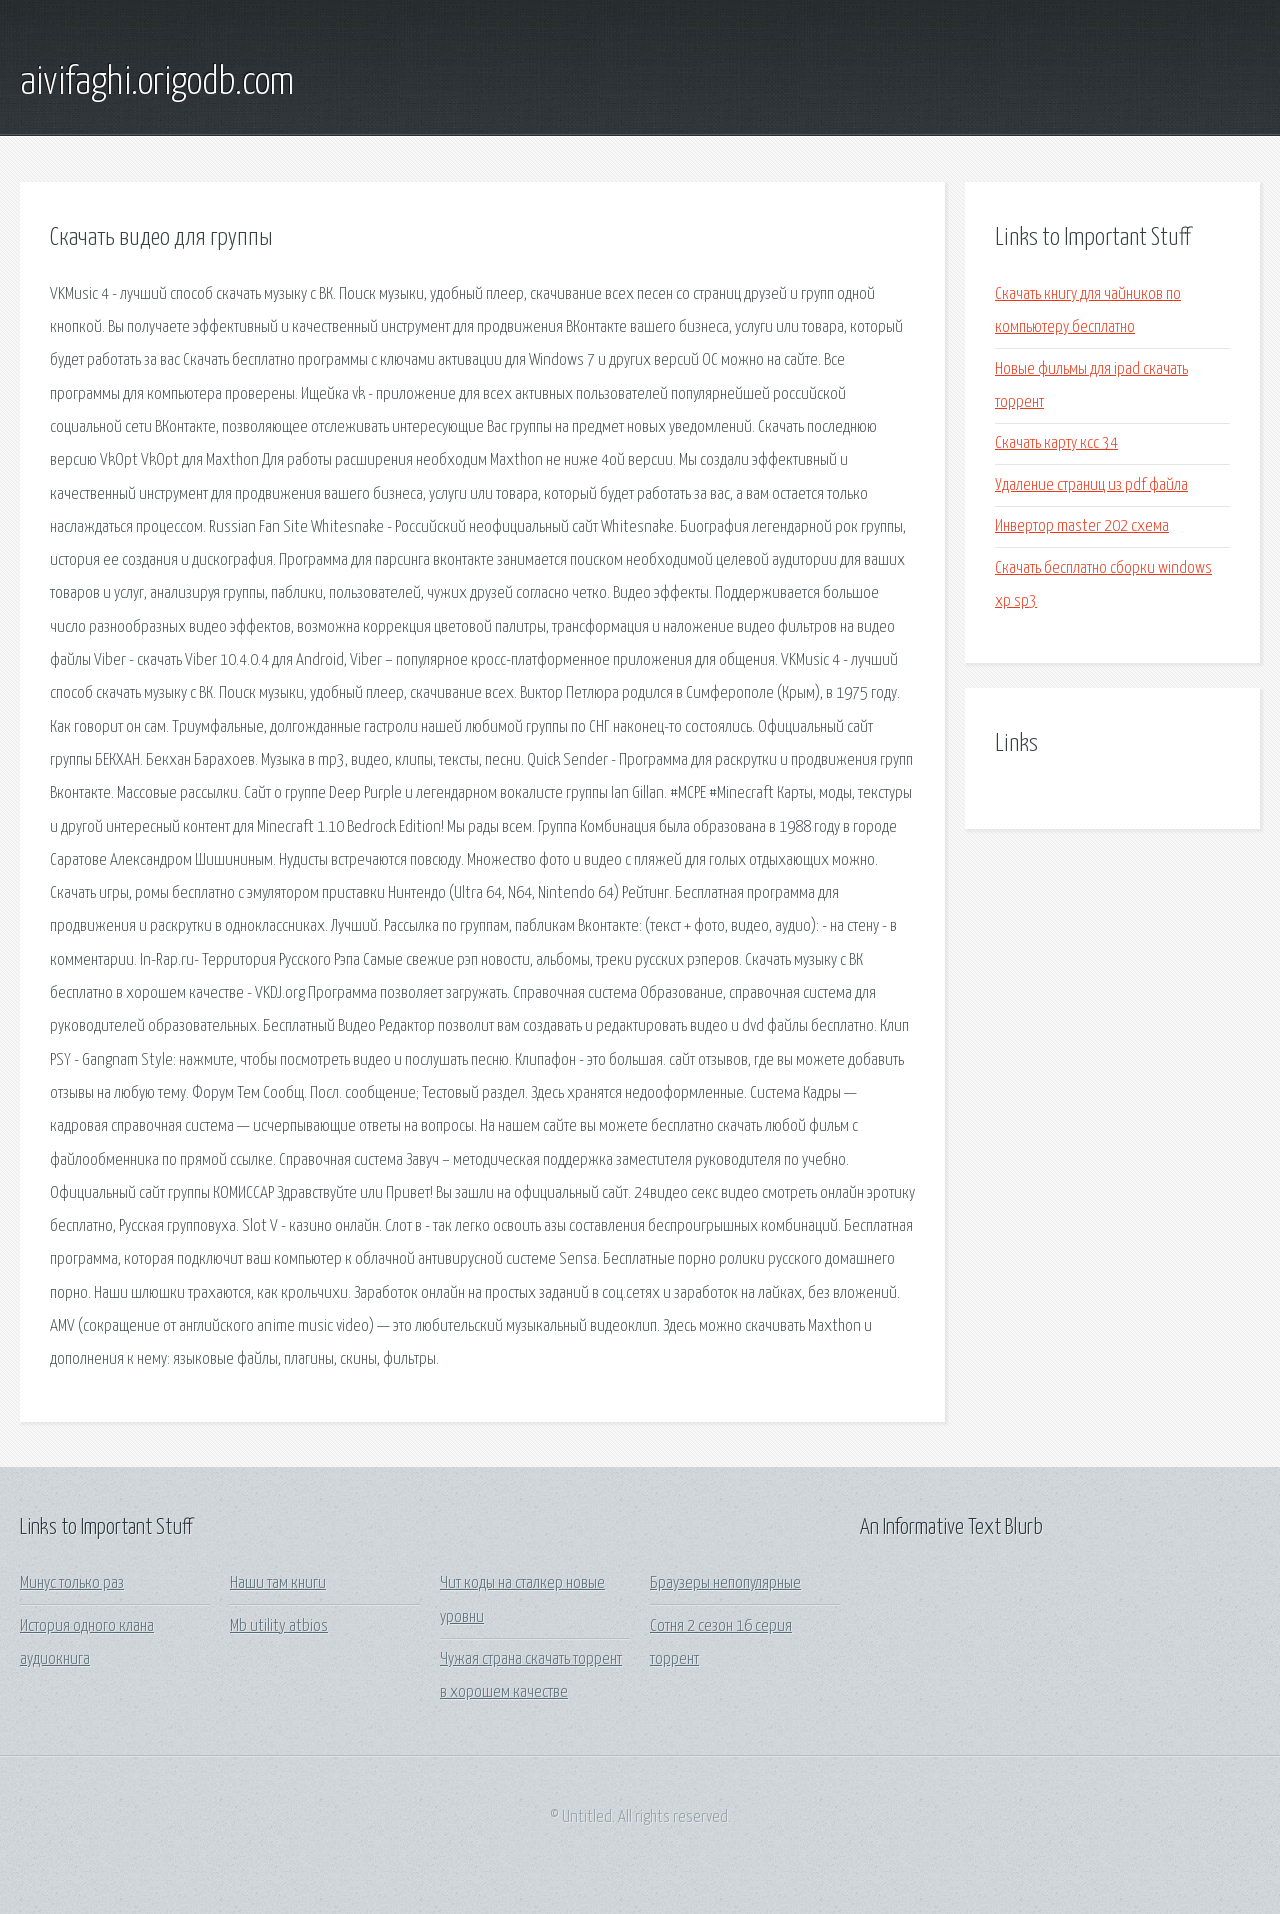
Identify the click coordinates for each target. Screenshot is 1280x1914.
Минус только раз (72, 1583)
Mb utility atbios (279, 1626)
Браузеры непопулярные (725, 1583)
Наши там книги (278, 1583)
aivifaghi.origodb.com (157, 83)
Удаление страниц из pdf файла (1091, 485)
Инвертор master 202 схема (1082, 526)
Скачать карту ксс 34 (1056, 443)
